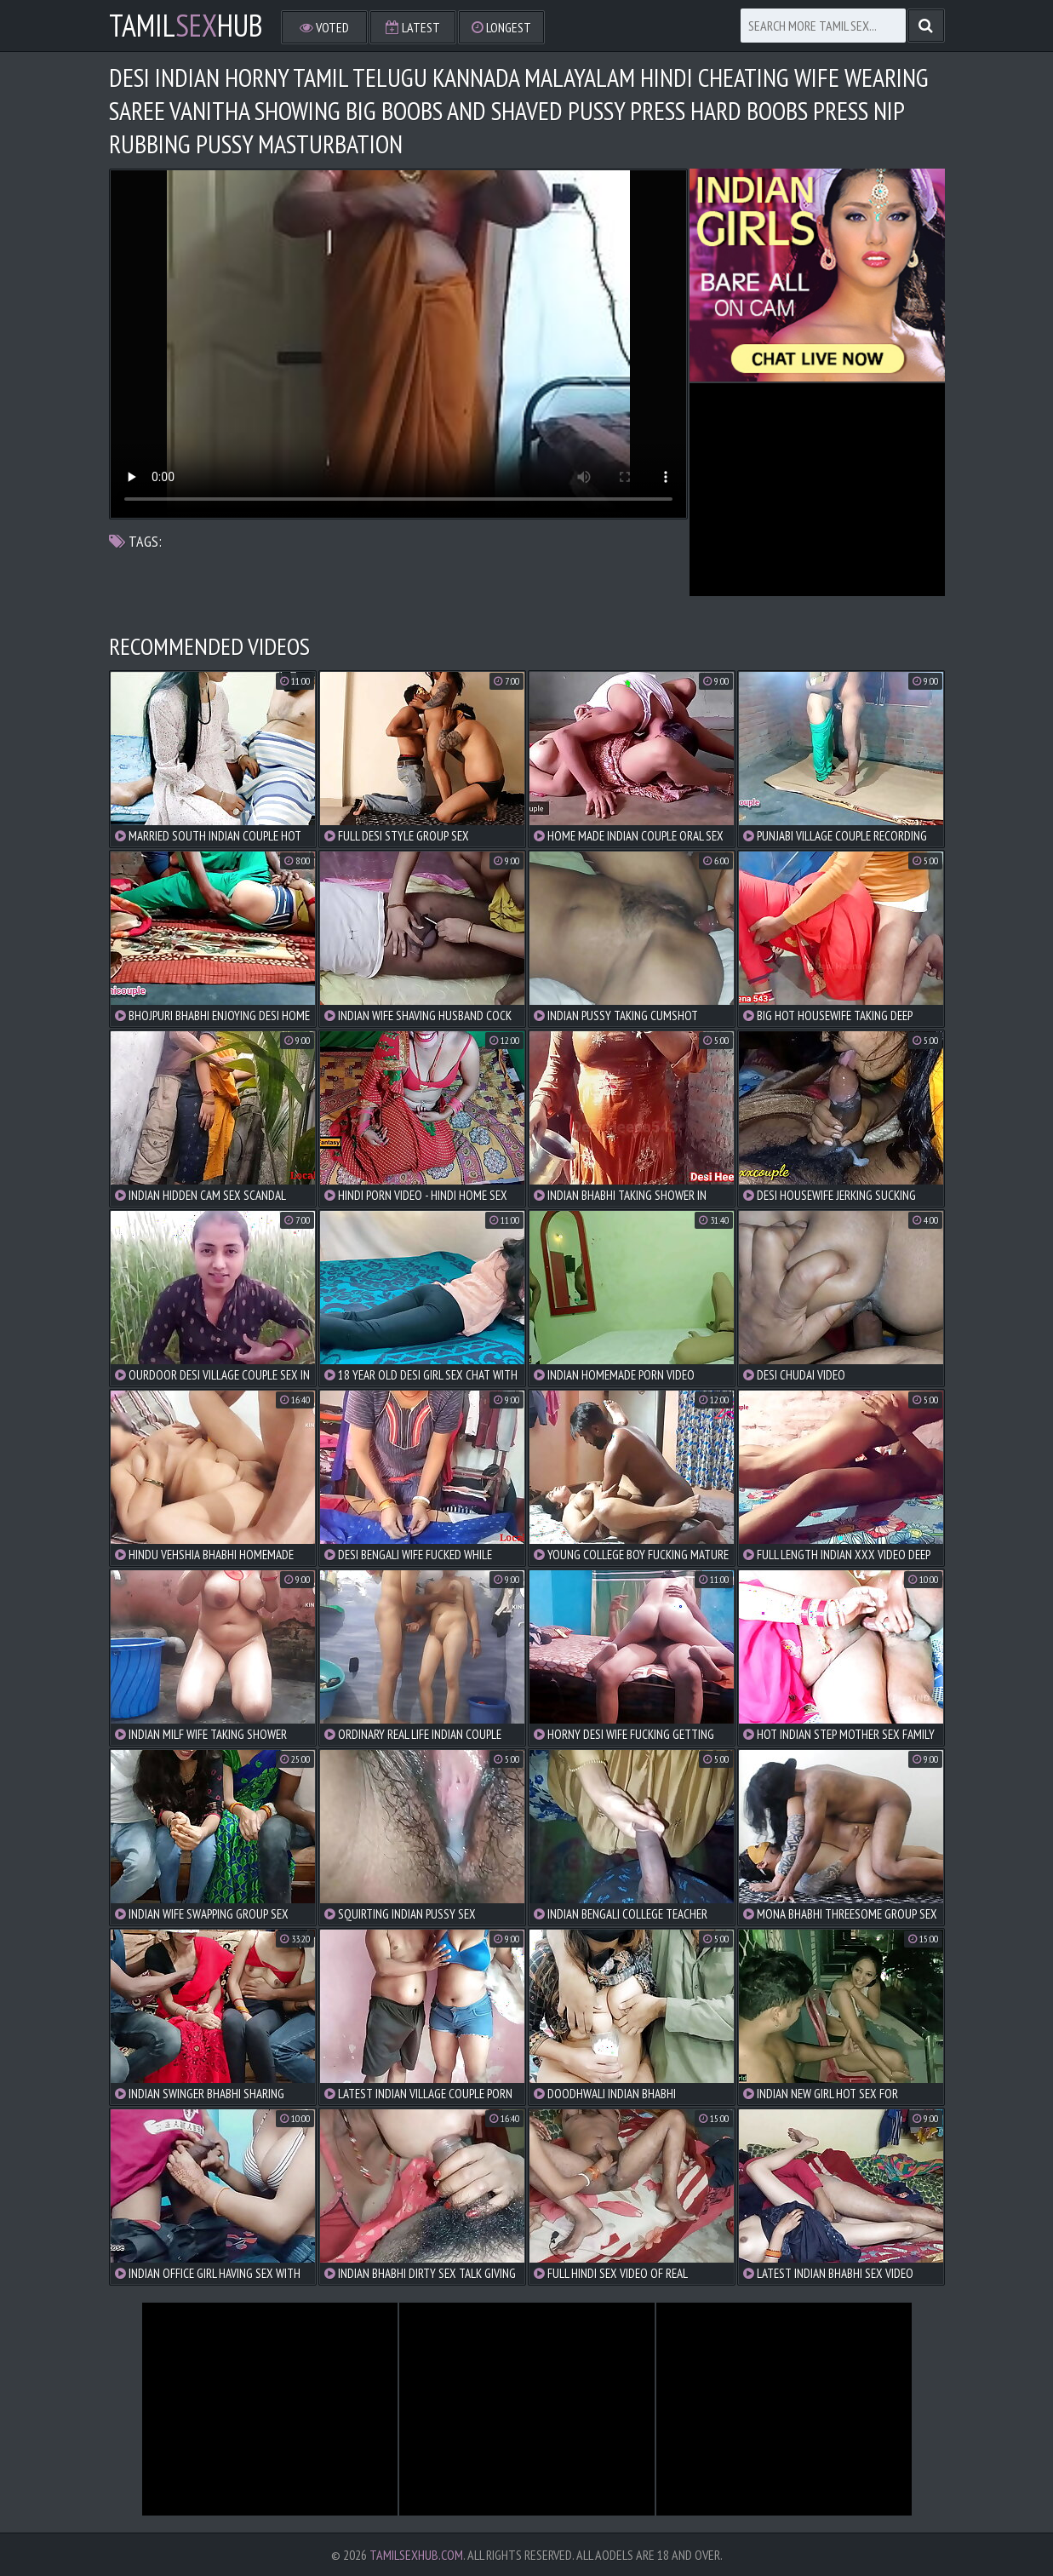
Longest (501, 27)
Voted (324, 27)
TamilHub (186, 26)
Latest (413, 27)
